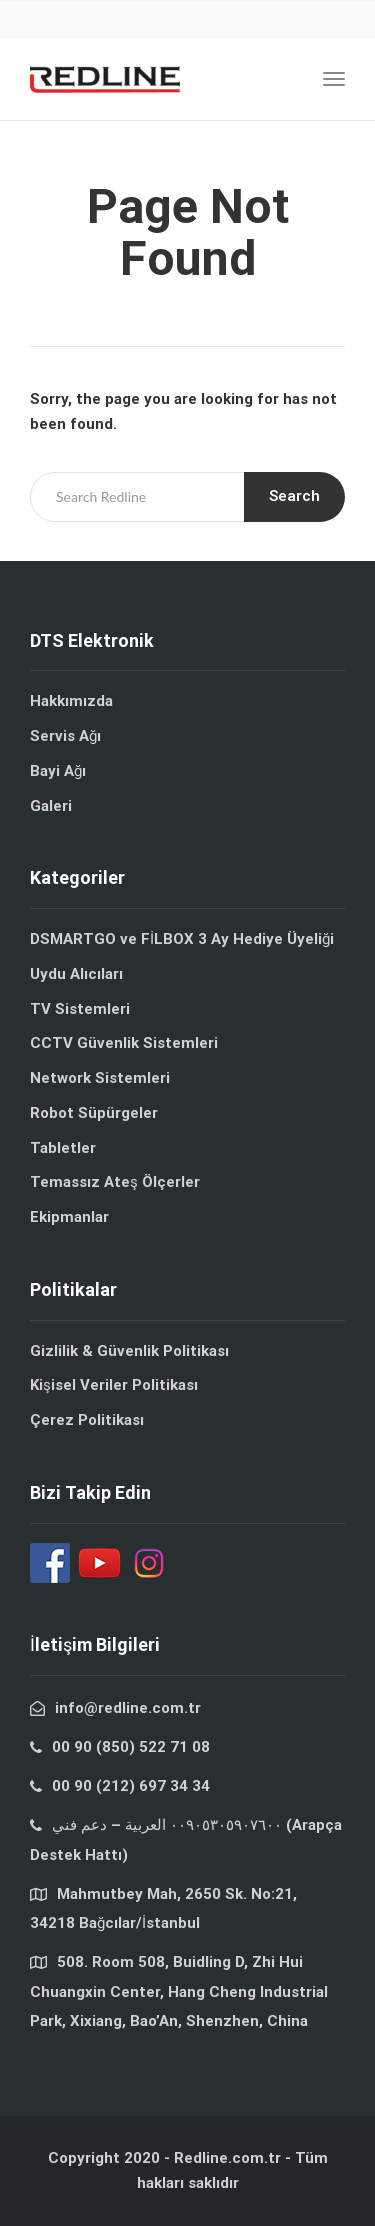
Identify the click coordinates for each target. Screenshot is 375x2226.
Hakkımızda (71, 701)
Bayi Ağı (58, 771)
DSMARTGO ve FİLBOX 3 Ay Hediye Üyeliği (182, 939)
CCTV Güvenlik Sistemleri (124, 1043)
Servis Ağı (65, 736)
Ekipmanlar (69, 1217)
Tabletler (63, 1148)
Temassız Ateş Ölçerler (115, 1182)
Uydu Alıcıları (76, 974)
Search (294, 496)
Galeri (51, 806)
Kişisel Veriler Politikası (114, 1385)
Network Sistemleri (100, 1078)
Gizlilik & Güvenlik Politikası (129, 1351)
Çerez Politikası (87, 1420)
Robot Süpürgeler (94, 1113)
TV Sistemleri (80, 1009)
